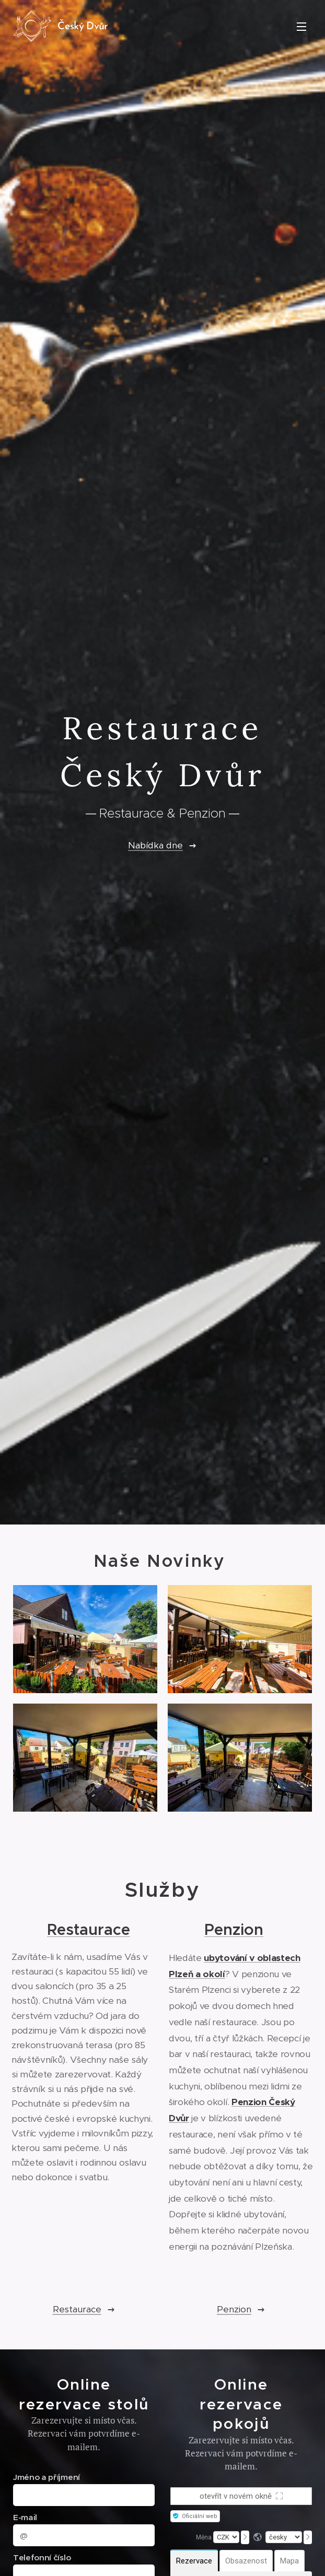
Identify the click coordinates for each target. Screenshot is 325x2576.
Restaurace (88, 1929)
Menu (301, 26)
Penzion (233, 1929)
